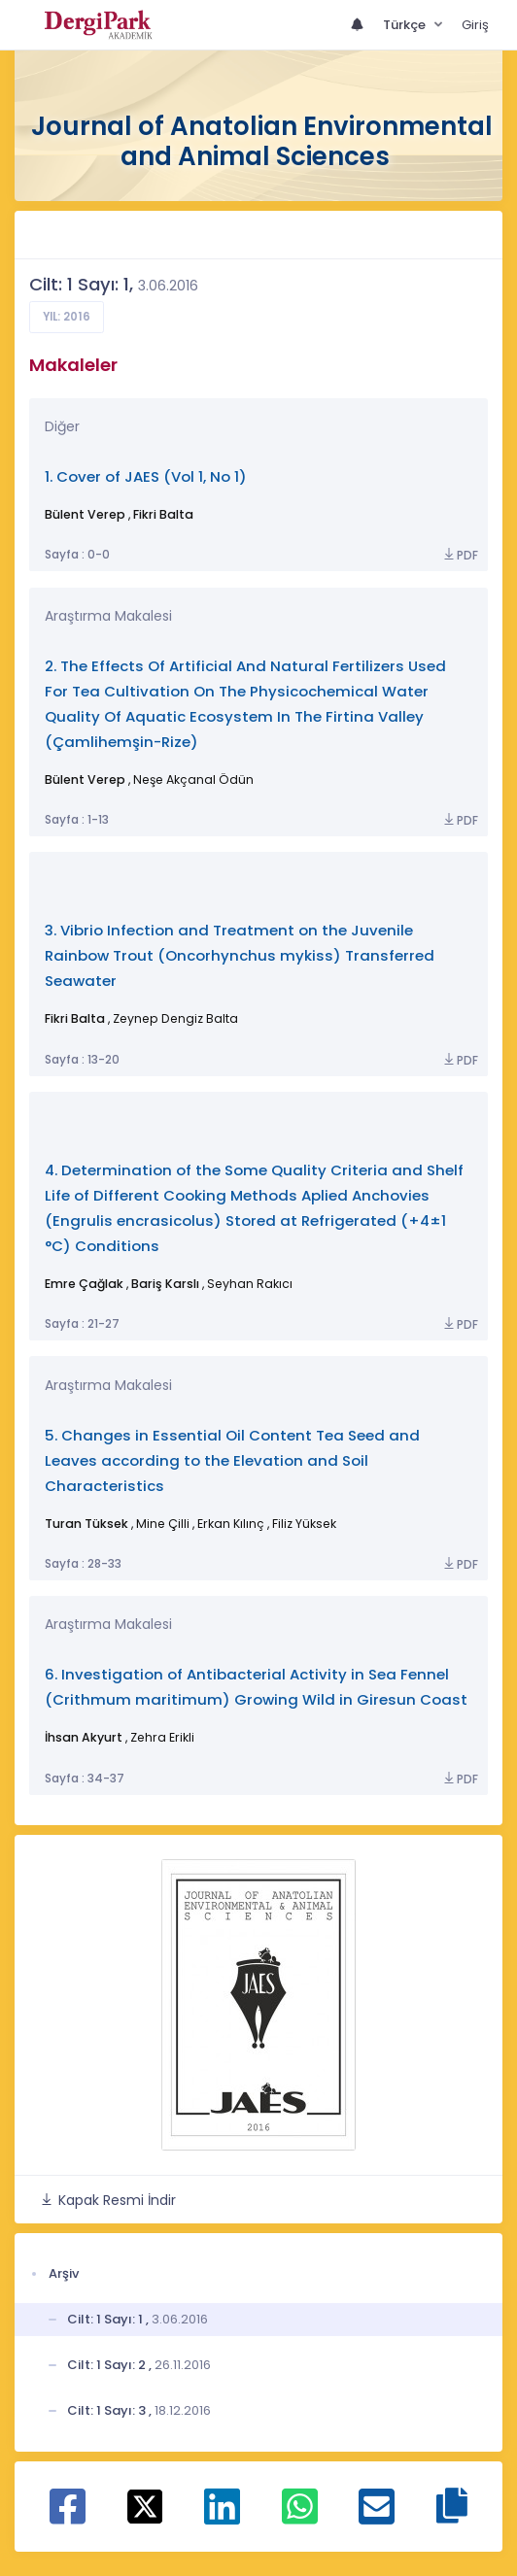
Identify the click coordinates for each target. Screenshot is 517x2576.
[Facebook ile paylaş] (68, 2516)
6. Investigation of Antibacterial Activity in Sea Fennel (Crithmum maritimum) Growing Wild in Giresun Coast (256, 1687)
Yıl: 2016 (66, 316)
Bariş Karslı (165, 1283)
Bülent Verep (85, 514)
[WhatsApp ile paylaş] (300, 2516)
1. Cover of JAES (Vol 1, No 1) (146, 476)
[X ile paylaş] (145, 2505)
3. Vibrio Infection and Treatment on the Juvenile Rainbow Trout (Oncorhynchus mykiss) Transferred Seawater (239, 955)
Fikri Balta (163, 514)
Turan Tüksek (86, 1523)
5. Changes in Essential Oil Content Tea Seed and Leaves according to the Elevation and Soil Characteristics (232, 1460)
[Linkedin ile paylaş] (222, 2516)
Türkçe (406, 25)
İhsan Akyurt (83, 1737)
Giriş (475, 25)
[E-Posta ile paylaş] (377, 2516)
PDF (459, 555)
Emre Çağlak (84, 1283)
